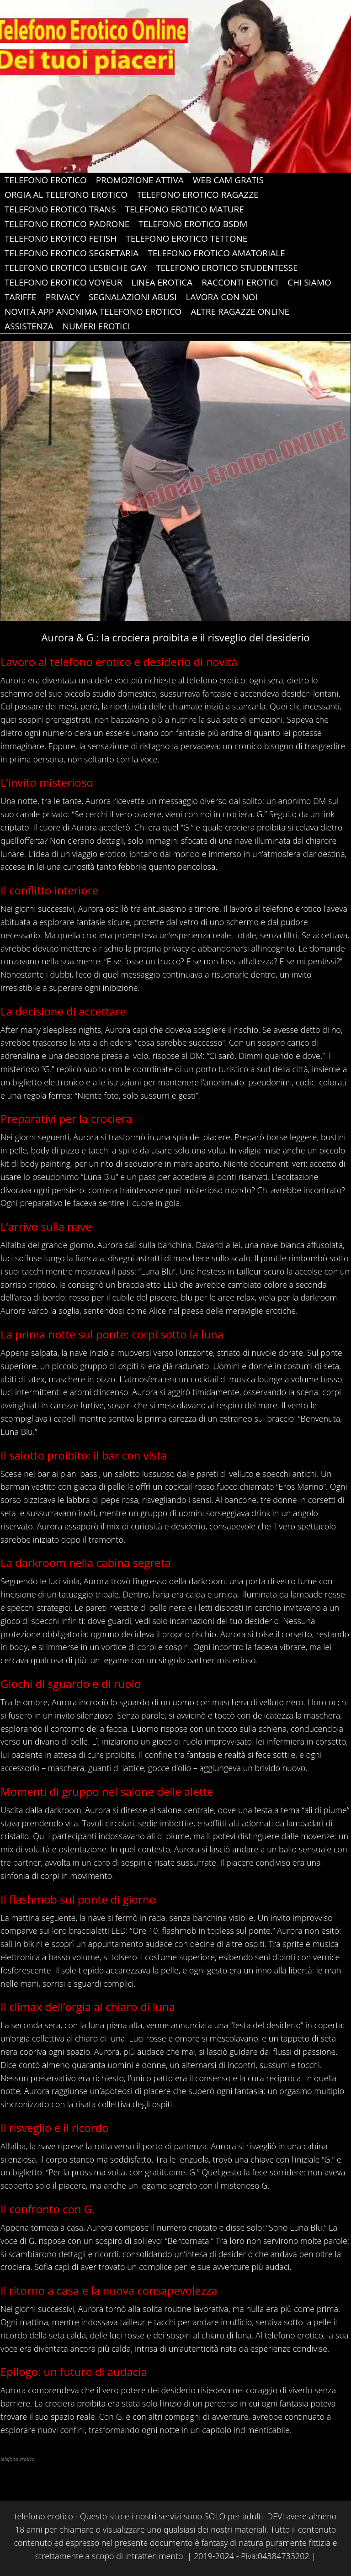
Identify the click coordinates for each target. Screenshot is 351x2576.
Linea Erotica (161, 282)
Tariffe (21, 297)
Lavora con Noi (222, 297)
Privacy (63, 297)
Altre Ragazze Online (240, 311)
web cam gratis (228, 180)
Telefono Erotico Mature (184, 209)
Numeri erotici (96, 326)
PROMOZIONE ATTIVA (140, 180)
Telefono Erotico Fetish (61, 238)
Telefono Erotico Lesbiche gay (76, 268)
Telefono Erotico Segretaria (71, 253)
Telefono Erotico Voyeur (63, 282)
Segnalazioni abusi (132, 297)
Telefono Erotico (46, 180)
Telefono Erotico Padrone (67, 224)
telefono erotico (215, 680)
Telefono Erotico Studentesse (227, 268)
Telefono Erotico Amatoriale (216, 253)
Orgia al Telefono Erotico (66, 195)
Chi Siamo (309, 282)
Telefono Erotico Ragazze (198, 195)
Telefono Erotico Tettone (186, 238)
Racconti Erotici (240, 282)
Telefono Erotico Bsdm (192, 224)
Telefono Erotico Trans (60, 209)
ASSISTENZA (29, 326)
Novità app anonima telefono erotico (93, 311)
